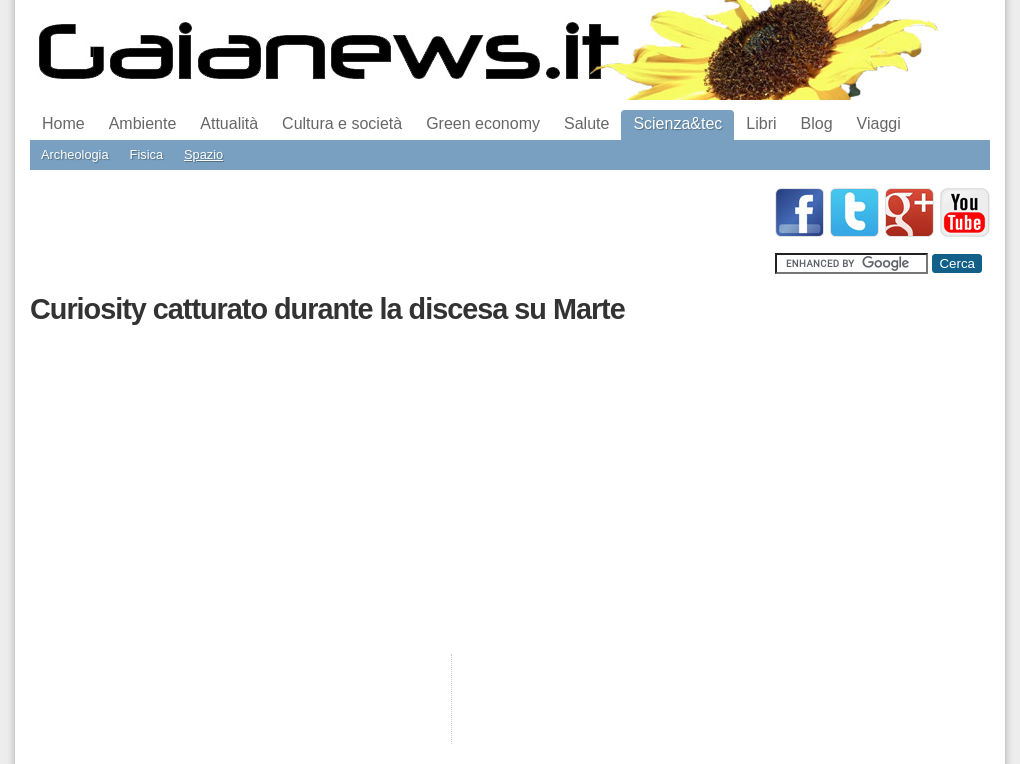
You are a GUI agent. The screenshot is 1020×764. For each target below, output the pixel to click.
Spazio (203, 154)
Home (63, 123)
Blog (817, 123)
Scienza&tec (677, 123)
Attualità (229, 123)
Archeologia (75, 154)
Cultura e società (342, 123)
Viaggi (879, 123)
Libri (761, 123)
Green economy (483, 123)
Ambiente (143, 123)
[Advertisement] (394, 233)
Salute (586, 123)
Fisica (146, 154)
